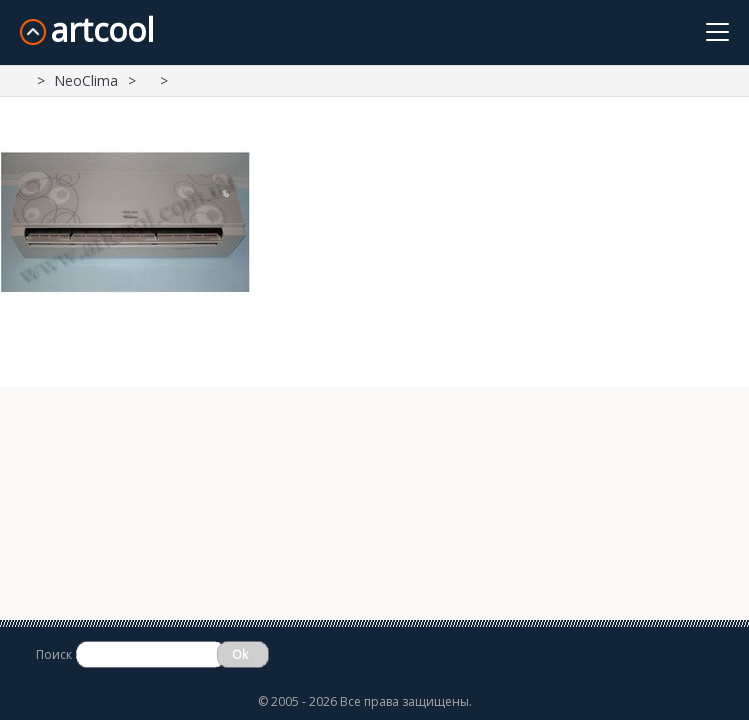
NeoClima (86, 80)
